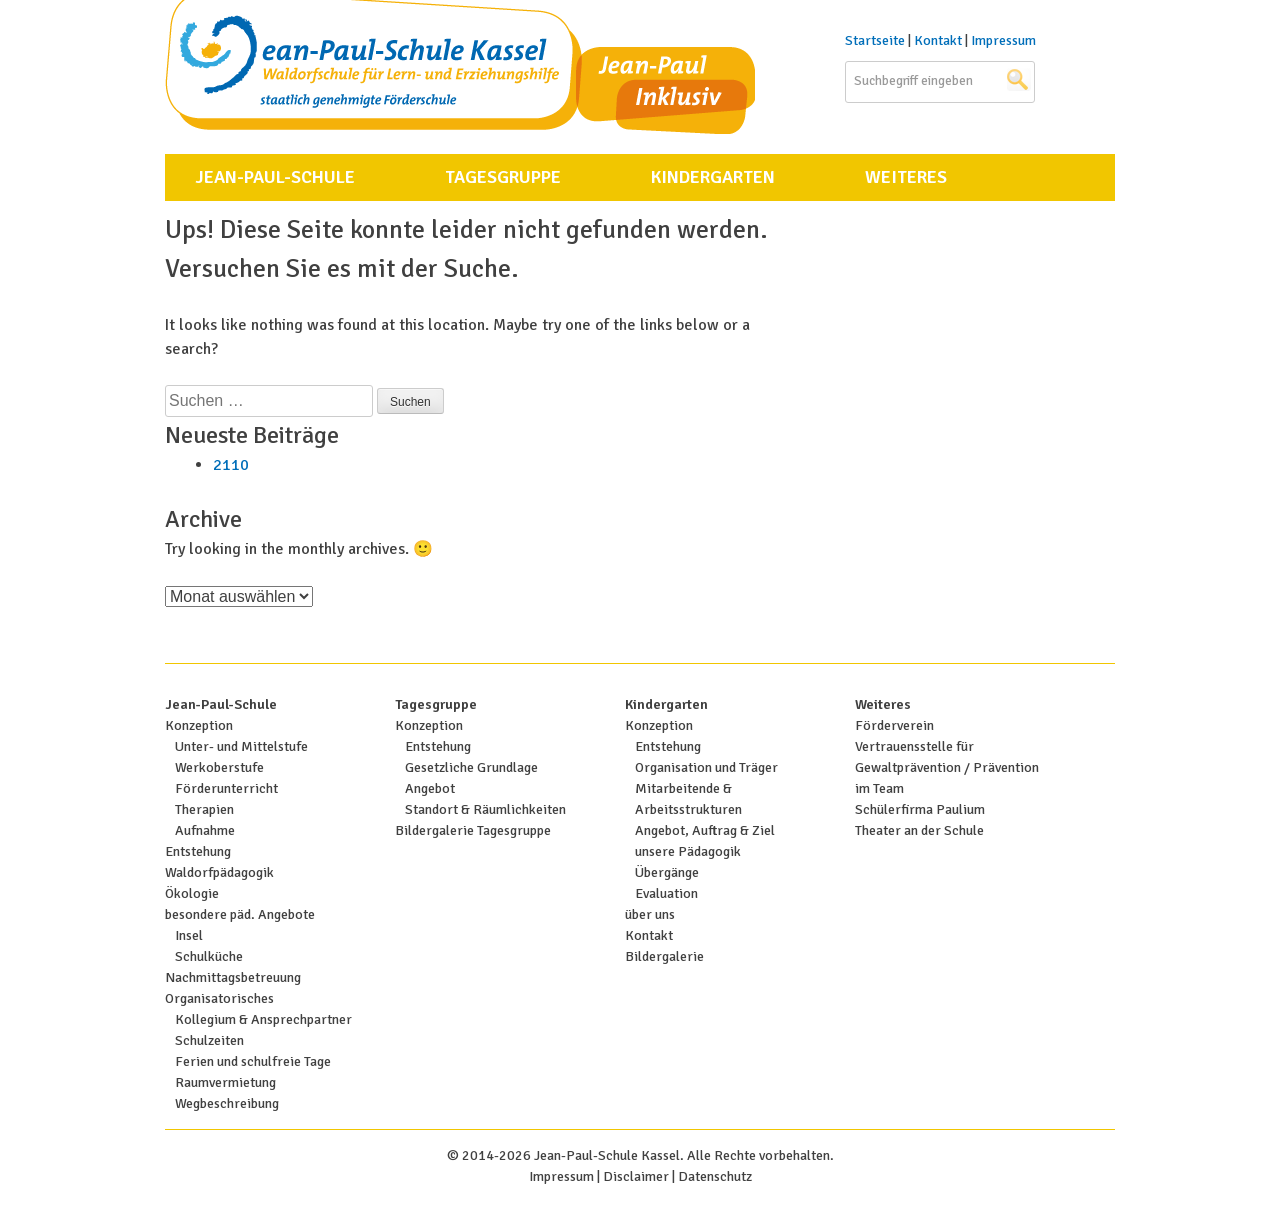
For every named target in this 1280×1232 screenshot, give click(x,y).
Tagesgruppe (503, 177)
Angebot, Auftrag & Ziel (705, 830)
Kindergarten (713, 177)
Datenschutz (715, 1176)
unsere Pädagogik (688, 851)
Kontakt (938, 40)
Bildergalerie (664, 956)
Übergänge (667, 872)
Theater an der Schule (919, 830)
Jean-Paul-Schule (275, 177)
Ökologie (192, 893)
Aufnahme (205, 830)
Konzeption (199, 725)
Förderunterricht (226, 788)
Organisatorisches (219, 998)
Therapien (204, 809)
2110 (231, 465)
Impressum (1003, 40)
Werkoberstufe (219, 767)
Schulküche (209, 956)
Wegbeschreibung (227, 1103)
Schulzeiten (209, 1040)
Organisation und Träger (706, 767)
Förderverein (894, 725)
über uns (650, 914)
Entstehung (198, 851)
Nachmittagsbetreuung (233, 977)
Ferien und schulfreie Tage (253, 1061)
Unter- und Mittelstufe (241, 746)
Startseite (875, 40)
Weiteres (906, 177)
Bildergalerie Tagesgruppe (473, 830)
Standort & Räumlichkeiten (485, 809)
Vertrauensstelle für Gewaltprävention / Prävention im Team (947, 767)
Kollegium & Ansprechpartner (263, 1019)
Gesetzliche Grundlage (471, 767)
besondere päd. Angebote (240, 914)
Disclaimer (636, 1176)
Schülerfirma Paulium (920, 809)
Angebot (430, 788)
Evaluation (666, 893)
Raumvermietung (225, 1082)
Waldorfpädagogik (219, 872)
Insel (189, 935)
